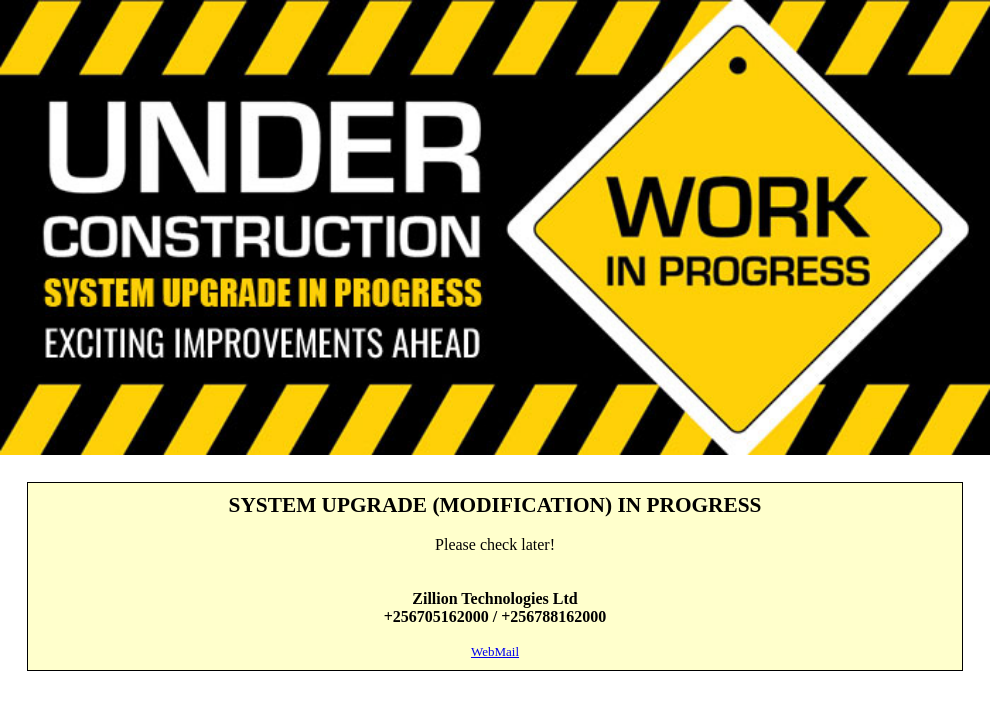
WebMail (495, 651)
